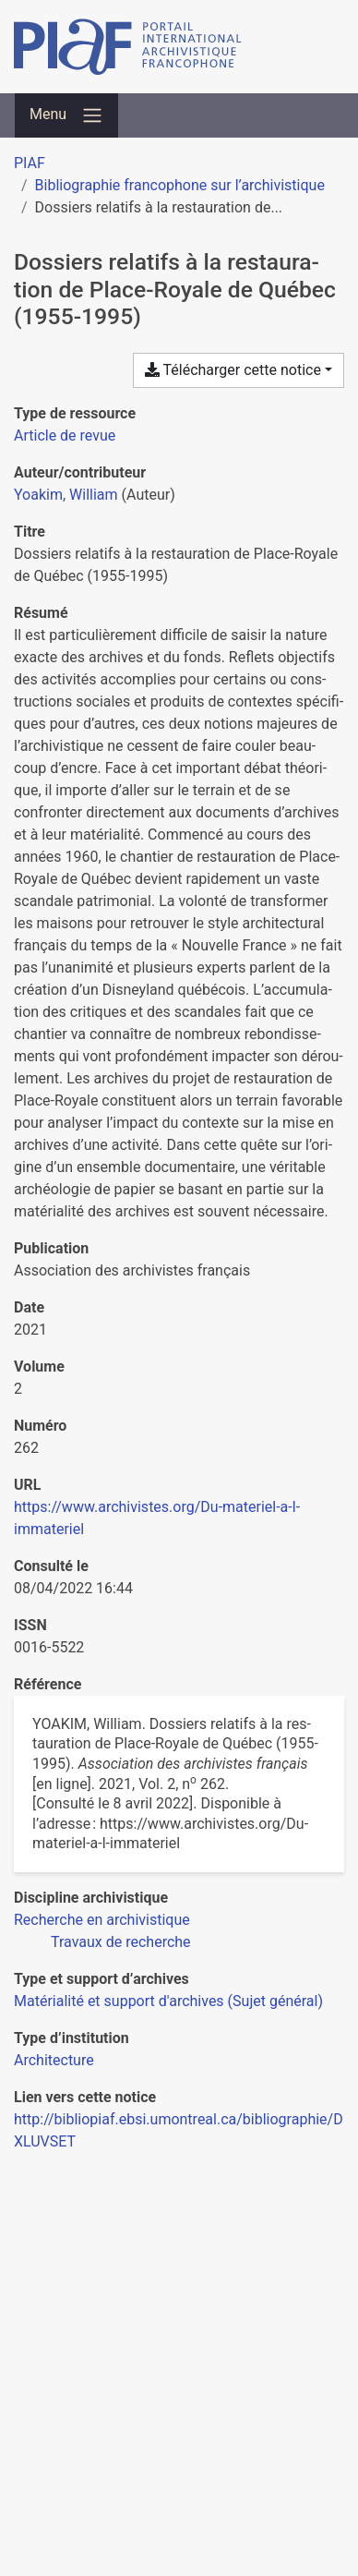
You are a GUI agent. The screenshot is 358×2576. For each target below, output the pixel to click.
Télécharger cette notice (233, 370)
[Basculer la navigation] (66, 115)
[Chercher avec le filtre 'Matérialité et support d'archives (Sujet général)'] (168, 2001)
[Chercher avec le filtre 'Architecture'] (54, 2060)
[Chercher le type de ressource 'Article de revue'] (64, 435)
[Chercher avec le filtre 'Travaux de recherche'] (121, 1942)
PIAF (29, 163)
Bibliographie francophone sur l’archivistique (180, 185)
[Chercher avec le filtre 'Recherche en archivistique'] (102, 1920)
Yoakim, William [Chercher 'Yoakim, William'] (66, 494)
